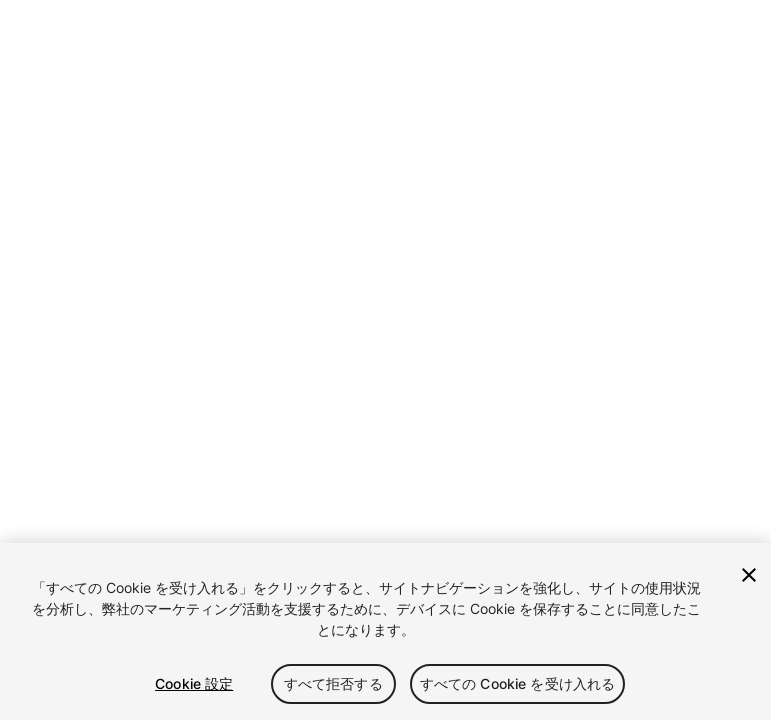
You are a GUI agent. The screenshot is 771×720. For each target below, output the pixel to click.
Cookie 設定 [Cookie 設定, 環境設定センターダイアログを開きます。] (194, 683)
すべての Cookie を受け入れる (518, 683)
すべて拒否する (333, 683)
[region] (385, 631)
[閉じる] (749, 575)
